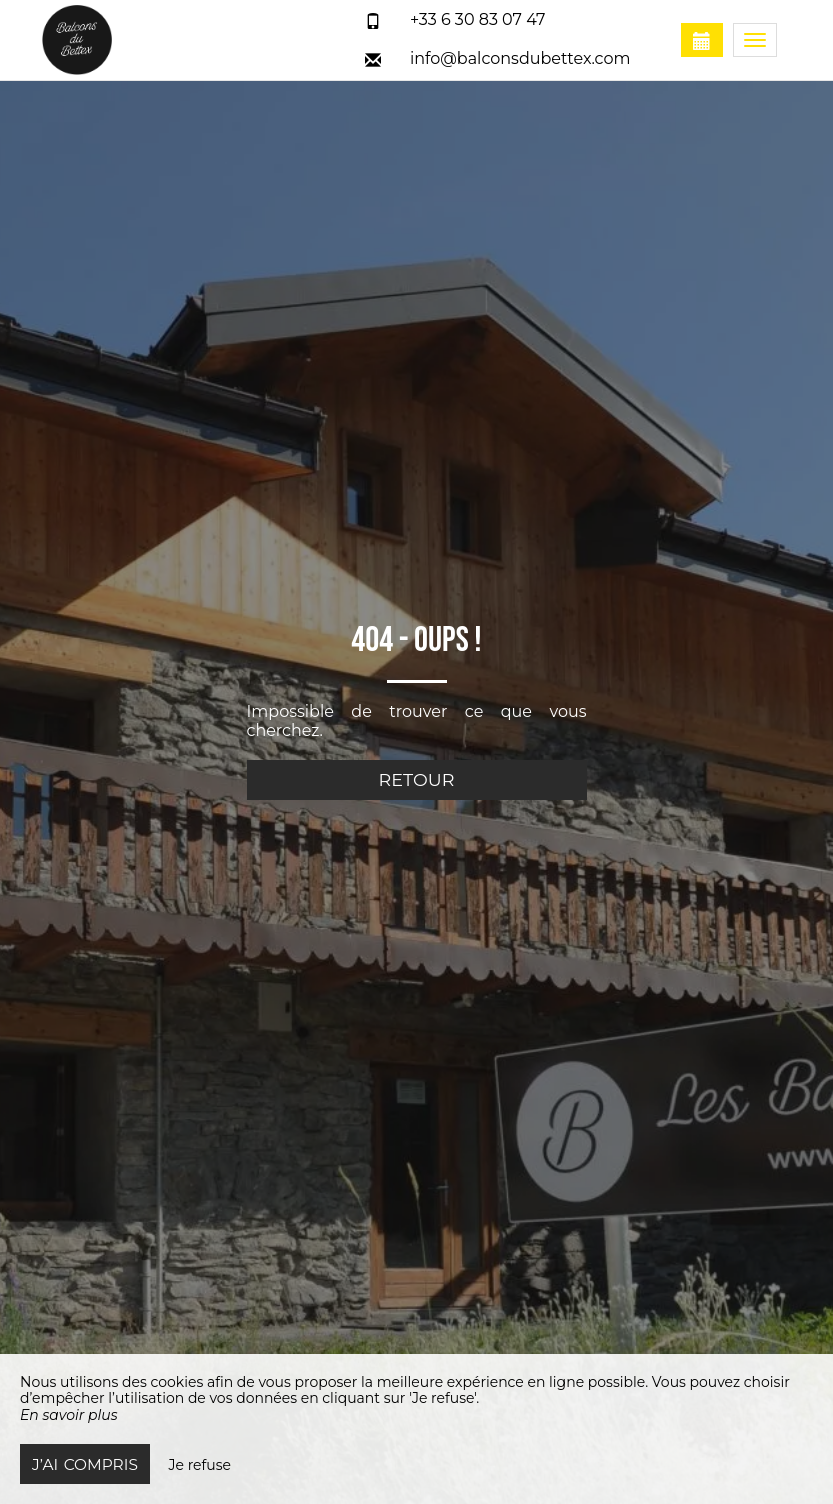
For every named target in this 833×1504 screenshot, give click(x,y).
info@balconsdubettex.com (520, 58)
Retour (417, 779)
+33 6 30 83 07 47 (478, 19)
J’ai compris (85, 1464)
